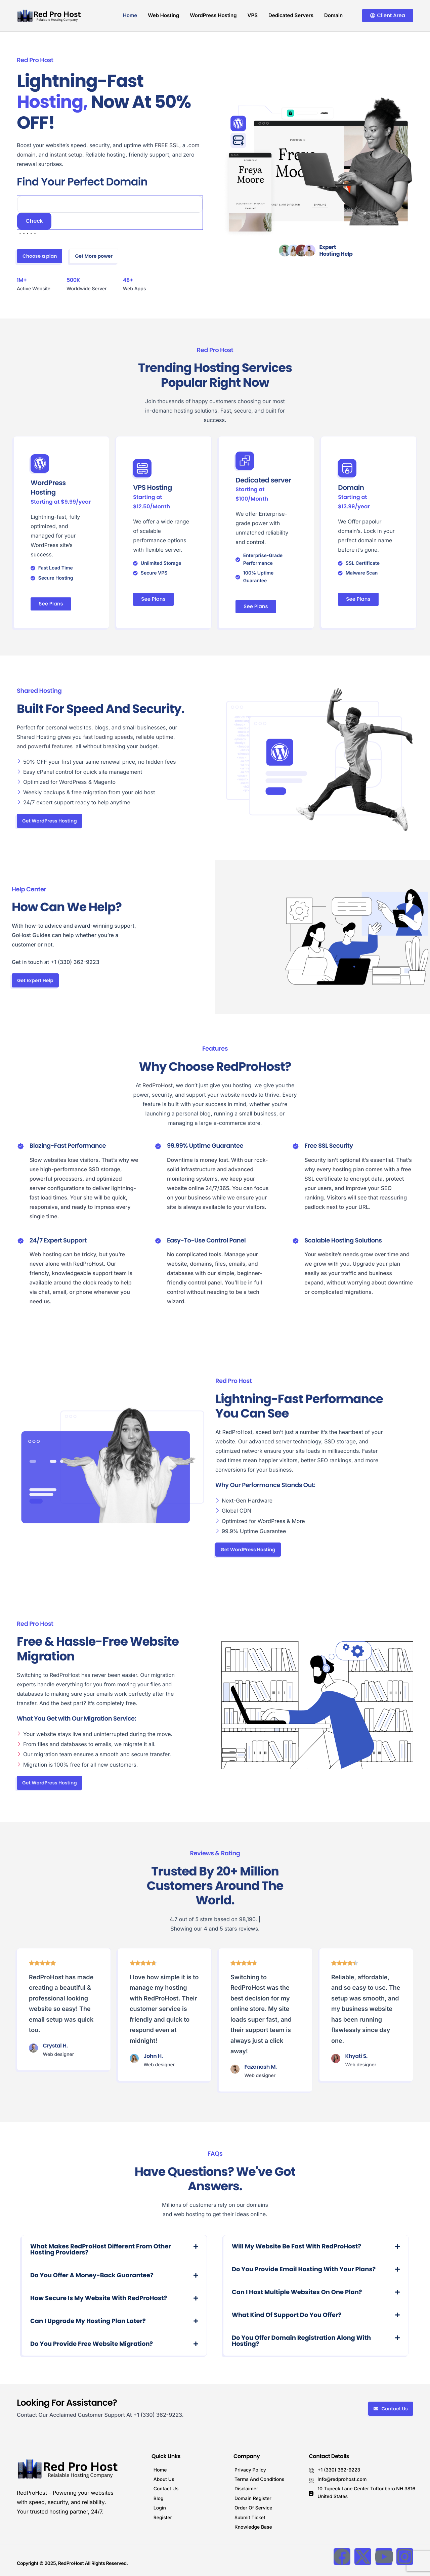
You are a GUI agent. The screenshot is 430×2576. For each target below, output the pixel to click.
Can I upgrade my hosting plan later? (88, 2321)
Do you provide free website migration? (91, 2344)
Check (34, 221)
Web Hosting (163, 15)
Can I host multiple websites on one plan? (297, 2292)
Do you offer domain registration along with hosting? (301, 2341)
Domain (333, 15)
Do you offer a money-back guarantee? (92, 2275)
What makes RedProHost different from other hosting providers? (100, 2249)
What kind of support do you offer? (286, 2315)
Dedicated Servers (290, 15)
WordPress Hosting (213, 15)
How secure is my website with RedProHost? (98, 2298)
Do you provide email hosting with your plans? (304, 2269)
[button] (114, 2249)
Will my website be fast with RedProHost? (296, 2246)
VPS (253, 15)
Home (130, 15)
